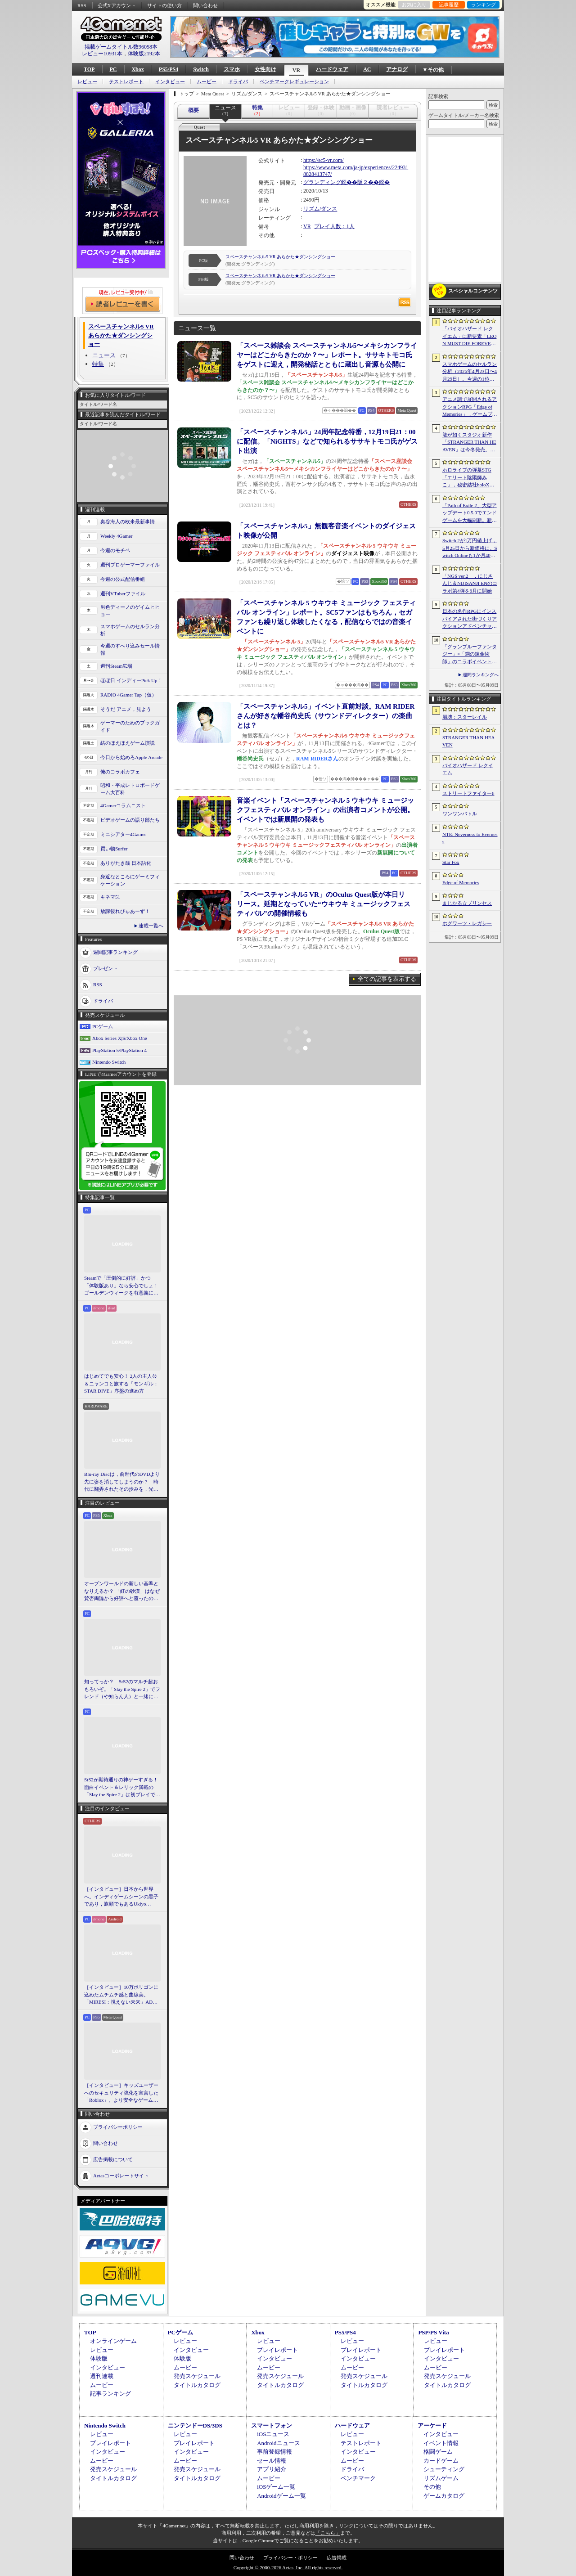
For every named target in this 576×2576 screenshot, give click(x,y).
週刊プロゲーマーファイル (130, 564)
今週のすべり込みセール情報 (130, 649)
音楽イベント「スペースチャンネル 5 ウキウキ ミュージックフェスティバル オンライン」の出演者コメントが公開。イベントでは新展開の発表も (325, 810)
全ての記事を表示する (387, 979)
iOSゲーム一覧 (276, 2486)
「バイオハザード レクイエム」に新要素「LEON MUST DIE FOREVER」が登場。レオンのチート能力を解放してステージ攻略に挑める (469, 336)
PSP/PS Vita (433, 2332)
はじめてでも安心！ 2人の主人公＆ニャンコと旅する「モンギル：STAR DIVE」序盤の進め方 (121, 1383)
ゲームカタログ (443, 2495)
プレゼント (105, 968)
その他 (432, 2486)
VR (296, 70)
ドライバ (238, 81)
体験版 (99, 2358)
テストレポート (126, 81)
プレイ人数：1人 (334, 226)
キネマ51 (110, 896)
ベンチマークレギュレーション (294, 81)
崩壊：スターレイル (464, 716)
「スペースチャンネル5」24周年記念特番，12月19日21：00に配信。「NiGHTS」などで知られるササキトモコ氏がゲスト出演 (327, 441)
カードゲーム (441, 2460)
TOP (89, 69)
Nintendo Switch (109, 1062)
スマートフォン (271, 2425)
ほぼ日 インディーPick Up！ (131, 680)
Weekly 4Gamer (116, 536)
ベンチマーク (358, 2478)
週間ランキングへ (481, 674)
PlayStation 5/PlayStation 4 (119, 1050)
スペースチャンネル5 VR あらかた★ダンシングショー (280, 256)
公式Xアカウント (117, 5)
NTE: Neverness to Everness (470, 838)
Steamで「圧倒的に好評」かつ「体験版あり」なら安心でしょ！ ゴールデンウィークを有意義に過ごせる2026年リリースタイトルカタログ (122, 1286)
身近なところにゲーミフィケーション (130, 880)
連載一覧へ (151, 925)
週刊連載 (101, 2376)
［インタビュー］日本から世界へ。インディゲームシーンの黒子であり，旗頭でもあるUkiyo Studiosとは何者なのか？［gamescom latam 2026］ (121, 1897)
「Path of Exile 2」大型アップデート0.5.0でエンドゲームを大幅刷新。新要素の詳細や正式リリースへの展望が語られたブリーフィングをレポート (469, 513)
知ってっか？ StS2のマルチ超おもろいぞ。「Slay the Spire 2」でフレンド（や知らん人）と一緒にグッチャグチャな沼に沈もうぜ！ (122, 1689)
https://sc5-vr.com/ (323, 160)
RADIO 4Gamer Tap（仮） (128, 694)
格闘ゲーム (438, 2451)
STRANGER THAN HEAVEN (468, 741)
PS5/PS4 (168, 69)
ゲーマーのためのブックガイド (130, 726)
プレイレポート (277, 2350)
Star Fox (450, 862)
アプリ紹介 (271, 2469)
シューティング (443, 2469)
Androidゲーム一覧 (281, 2495)
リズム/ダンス (320, 209)
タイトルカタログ (197, 2385)
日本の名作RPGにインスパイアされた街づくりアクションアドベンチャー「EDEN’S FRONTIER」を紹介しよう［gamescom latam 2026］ (469, 619)
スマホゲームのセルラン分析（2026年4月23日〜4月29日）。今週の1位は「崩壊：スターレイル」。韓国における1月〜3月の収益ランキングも (469, 372)
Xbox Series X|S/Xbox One (119, 1038)
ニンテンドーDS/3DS (195, 2425)
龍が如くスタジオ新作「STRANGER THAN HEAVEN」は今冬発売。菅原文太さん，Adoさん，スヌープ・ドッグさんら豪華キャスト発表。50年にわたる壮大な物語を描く (469, 443)
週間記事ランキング (115, 951)
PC (113, 69)
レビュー (87, 81)
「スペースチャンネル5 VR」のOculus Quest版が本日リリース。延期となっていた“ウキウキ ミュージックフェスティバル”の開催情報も (323, 904)
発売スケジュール (197, 2376)
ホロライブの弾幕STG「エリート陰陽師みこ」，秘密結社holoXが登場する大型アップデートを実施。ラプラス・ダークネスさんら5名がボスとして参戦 (469, 478)
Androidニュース (278, 2443)
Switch (201, 69)
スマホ (232, 69)
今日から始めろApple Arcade (131, 757)
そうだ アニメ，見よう (125, 709)
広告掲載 (336, 2557)
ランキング (483, 4)
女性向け (265, 69)
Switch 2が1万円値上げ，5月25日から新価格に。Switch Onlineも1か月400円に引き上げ (469, 548)
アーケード (432, 2425)
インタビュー (170, 81)
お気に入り (414, 4)
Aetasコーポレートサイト (121, 2175)
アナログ (397, 69)
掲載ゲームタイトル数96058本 (121, 47)
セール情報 (271, 2460)
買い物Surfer (114, 848)
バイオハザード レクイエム (467, 769)
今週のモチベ (115, 550)
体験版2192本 (144, 53)
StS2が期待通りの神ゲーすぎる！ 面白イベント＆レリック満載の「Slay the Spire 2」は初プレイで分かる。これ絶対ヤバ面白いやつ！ (122, 1787)
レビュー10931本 (102, 53)
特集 (98, 363)
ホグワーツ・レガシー (467, 923)
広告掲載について (113, 2159)
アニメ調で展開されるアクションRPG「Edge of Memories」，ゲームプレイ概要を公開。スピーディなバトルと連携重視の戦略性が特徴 (469, 407)
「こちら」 (327, 2533)
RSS (81, 5)
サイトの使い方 (164, 5)
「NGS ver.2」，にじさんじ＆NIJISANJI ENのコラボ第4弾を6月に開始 (469, 583)
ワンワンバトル (459, 813)
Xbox (137, 69)
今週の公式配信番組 (122, 579)
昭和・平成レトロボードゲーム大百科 (130, 789)
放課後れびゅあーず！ (125, 911)
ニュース (104, 355)
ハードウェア (332, 69)
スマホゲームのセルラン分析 (130, 630)
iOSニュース (273, 2434)
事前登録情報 (274, 2451)
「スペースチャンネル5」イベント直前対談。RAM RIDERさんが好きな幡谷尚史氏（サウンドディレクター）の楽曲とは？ (325, 716)
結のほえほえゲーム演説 (127, 743)
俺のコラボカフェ (120, 771)
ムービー (206, 81)
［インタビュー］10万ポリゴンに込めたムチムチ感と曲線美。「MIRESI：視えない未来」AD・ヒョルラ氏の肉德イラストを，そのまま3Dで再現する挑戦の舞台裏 (121, 1995)
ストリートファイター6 (468, 793)
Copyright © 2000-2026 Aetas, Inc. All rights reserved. (288, 2567)
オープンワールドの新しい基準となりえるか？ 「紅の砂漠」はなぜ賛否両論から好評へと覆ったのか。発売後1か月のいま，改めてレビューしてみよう (122, 1591)
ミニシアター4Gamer (123, 834)
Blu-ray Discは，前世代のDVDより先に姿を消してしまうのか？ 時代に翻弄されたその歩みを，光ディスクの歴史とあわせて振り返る (122, 1482)
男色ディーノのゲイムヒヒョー (130, 610)
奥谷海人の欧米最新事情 (127, 521)
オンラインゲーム (113, 2341)
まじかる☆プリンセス (467, 903)
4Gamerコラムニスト (123, 805)
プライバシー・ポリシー (290, 2557)
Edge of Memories (460, 882)
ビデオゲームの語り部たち (130, 820)
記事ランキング (110, 2393)
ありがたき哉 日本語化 (125, 863)
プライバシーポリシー (118, 2126)
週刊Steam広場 (116, 666)
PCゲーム (102, 1026)
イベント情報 (441, 2443)
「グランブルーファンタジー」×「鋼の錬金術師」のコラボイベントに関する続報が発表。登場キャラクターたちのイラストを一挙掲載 (469, 654)
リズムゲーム (441, 2478)
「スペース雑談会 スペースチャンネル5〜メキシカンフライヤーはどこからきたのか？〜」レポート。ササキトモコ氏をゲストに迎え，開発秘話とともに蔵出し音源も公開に (327, 355)
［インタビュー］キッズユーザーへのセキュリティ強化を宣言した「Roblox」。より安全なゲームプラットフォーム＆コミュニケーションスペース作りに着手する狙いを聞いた (121, 2093)
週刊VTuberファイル (122, 593)
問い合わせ (205, 5)
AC (367, 69)
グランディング (322, 182)
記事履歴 (449, 4)
